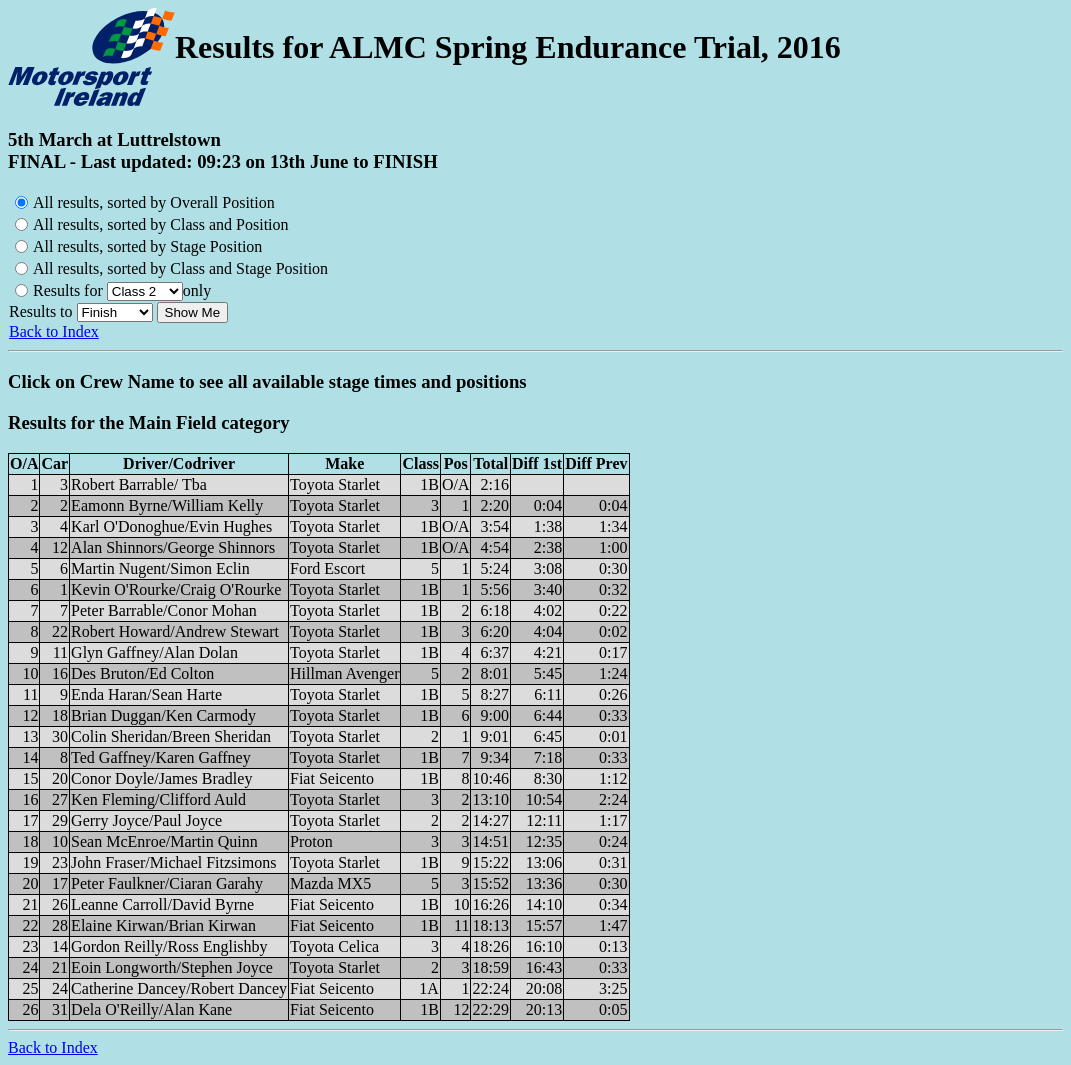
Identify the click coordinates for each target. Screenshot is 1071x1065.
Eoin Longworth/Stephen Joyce (172, 967)
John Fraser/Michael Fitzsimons (173, 862)
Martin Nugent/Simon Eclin (160, 568)
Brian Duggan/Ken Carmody (163, 715)
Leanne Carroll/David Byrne (162, 904)
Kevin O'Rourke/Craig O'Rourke (176, 589)
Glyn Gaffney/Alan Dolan (154, 652)
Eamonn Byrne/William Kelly (167, 505)
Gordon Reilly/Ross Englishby (169, 946)
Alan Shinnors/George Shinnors (173, 547)
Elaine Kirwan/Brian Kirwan (163, 925)
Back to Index (54, 331)
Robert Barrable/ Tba (139, 484)
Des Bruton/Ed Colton (142, 673)
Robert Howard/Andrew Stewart (175, 631)
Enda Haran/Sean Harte (146, 694)
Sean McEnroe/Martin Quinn (164, 841)
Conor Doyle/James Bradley (161, 778)
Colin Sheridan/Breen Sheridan (171, 736)
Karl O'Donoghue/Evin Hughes (171, 526)
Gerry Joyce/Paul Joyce (146, 820)
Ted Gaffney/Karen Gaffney (161, 757)
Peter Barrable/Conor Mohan (164, 610)
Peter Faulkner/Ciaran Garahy (167, 883)
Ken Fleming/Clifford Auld (158, 799)
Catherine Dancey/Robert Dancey (179, 988)
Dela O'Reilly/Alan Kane (151, 1009)
